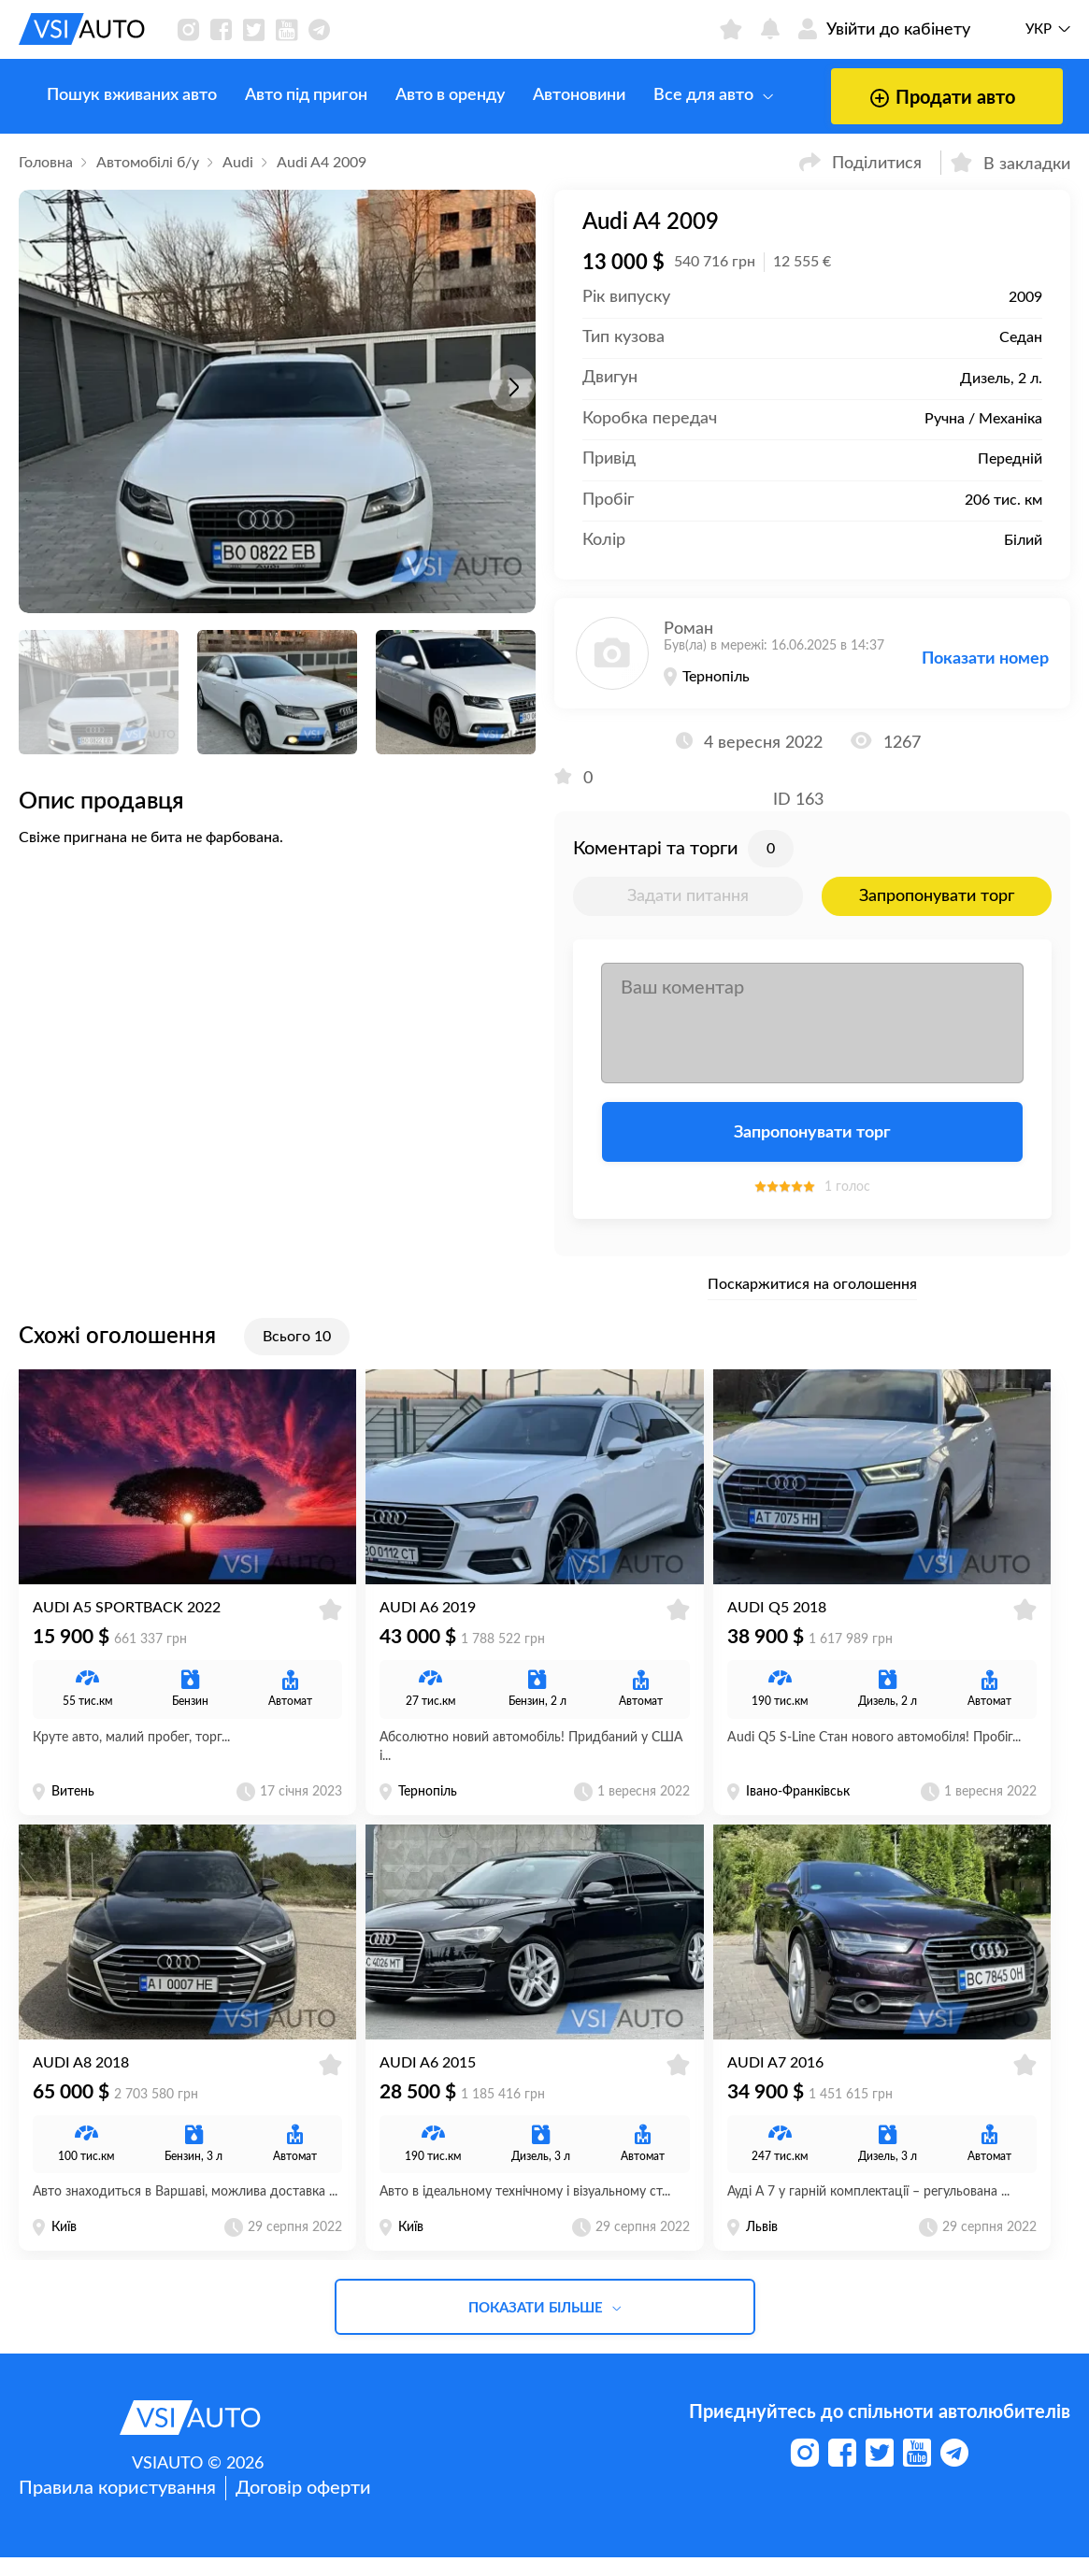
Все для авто (685, 95)
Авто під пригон (278, 95)
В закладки (1010, 162)
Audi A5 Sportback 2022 (127, 1617)
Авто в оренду (422, 95)
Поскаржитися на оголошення (812, 1284)
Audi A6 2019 (428, 1617)
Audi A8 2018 (81, 2081)
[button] (512, 388)
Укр (1038, 29)
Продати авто (901, 98)
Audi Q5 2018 (776, 1617)
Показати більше (544, 2327)
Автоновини (551, 95)
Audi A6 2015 (428, 2081)
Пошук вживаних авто (104, 95)
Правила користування (117, 2506)
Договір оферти (303, 2506)
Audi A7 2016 (775, 2081)
